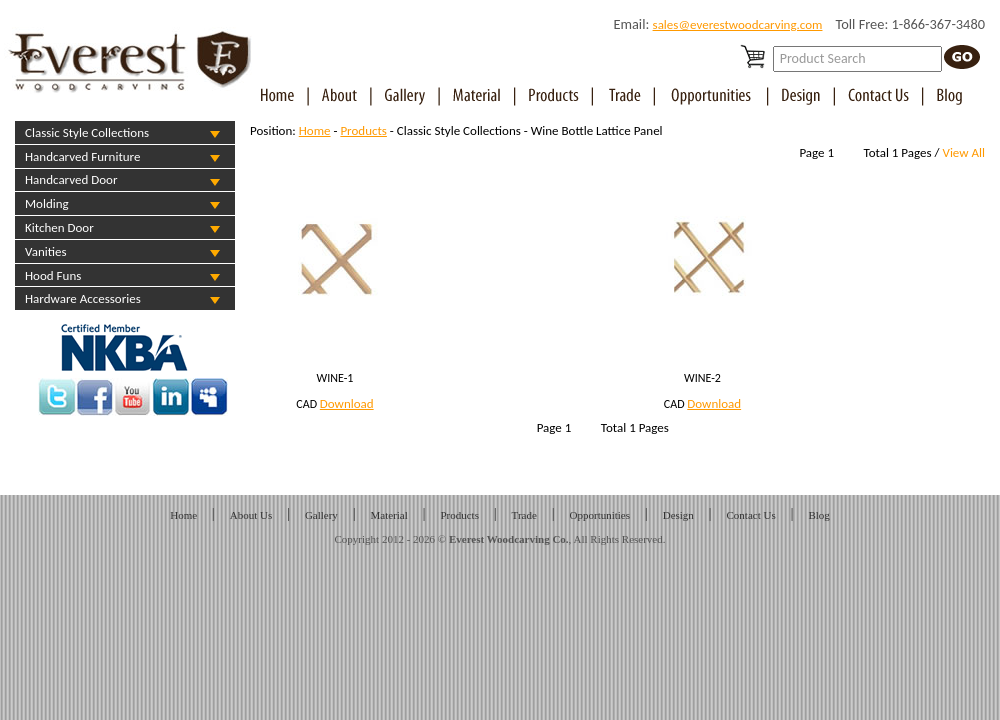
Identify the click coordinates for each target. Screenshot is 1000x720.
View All (964, 152)
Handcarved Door (71, 179)
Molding (47, 203)
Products (363, 130)
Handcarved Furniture (82, 156)
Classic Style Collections (87, 132)
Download (347, 403)
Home (315, 130)
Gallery (321, 515)
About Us (251, 515)
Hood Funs (53, 275)
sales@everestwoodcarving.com (738, 24)
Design (678, 515)
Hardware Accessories (83, 298)
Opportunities (600, 515)
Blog (818, 515)
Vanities (46, 251)
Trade (524, 515)
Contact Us (751, 515)
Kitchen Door (59, 227)
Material (389, 515)
